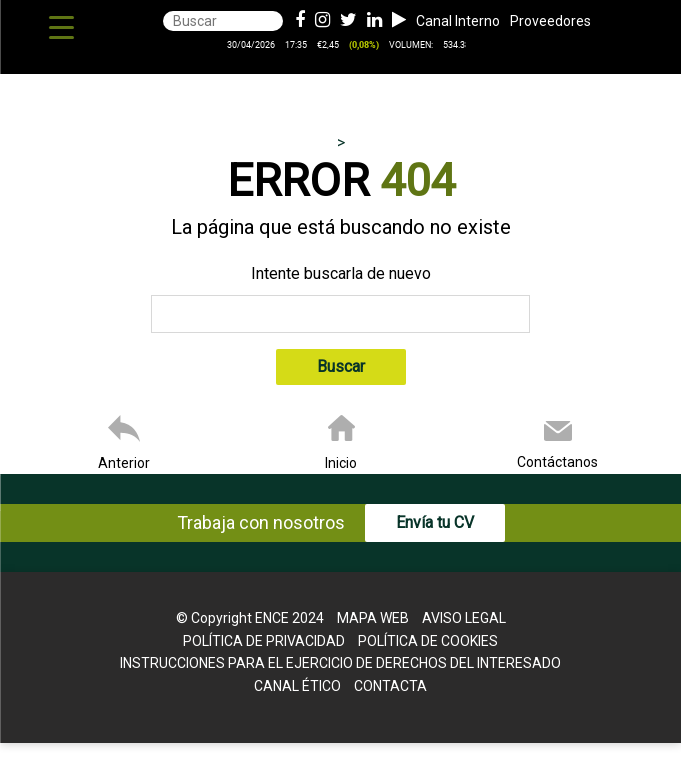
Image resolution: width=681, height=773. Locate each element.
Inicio (341, 463)
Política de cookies (428, 641)
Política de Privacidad (264, 641)
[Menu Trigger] (61, 27)
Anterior (124, 463)
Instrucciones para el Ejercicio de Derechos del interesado (340, 663)
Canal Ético (297, 686)
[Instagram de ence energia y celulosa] (322, 21)
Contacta (390, 686)
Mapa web (373, 618)
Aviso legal (464, 618)
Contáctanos (557, 462)
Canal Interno (458, 21)
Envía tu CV (435, 522)
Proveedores (550, 21)
